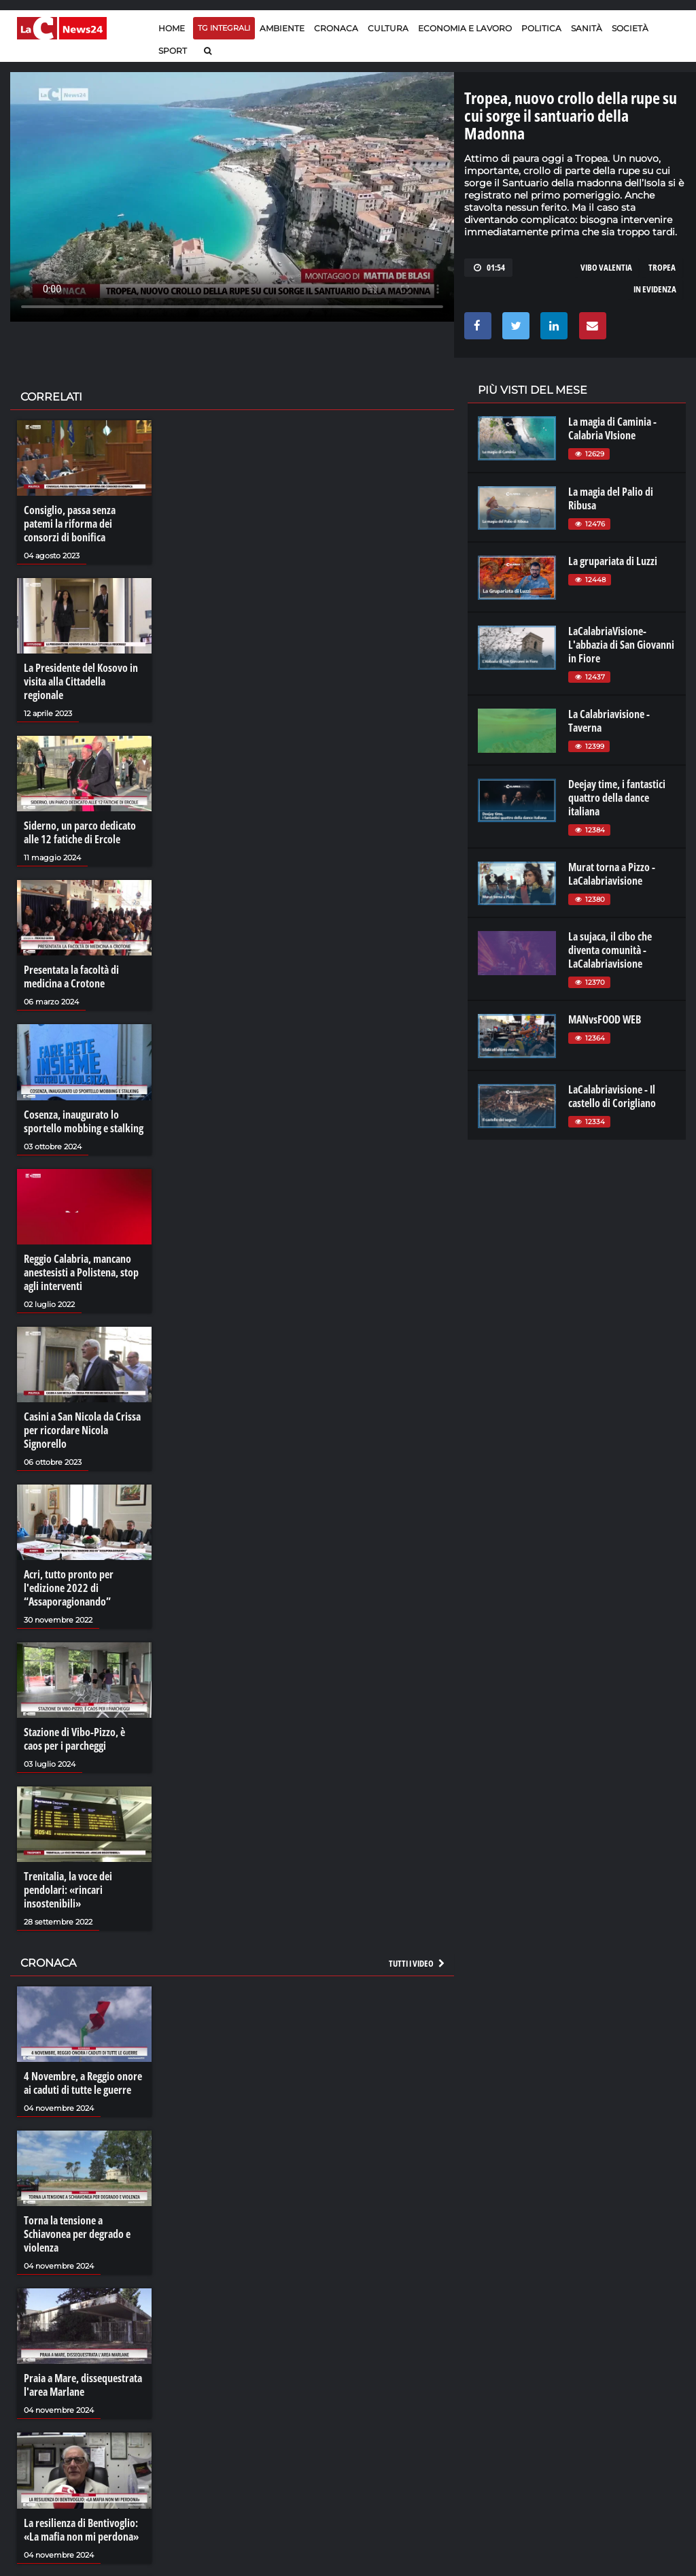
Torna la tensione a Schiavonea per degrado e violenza (77, 2234)
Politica (541, 28)
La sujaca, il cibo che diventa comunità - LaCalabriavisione (610, 950)
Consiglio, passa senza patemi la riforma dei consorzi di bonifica (70, 524)
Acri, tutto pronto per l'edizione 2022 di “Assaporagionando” (69, 1588)
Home (171, 28)
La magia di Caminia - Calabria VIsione (612, 428)
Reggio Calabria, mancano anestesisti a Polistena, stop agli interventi (81, 1272)
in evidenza (654, 289)
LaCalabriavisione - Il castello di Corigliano (612, 1096)
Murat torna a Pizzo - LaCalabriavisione (611, 874)
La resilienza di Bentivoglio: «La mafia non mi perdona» (81, 2529)
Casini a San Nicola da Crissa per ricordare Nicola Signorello (82, 1430)
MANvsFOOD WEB (604, 1019)
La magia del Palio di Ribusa (610, 498)
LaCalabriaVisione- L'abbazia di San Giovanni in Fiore (621, 645)
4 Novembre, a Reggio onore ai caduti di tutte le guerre (83, 2083)
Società (630, 28)
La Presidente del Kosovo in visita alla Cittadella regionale (81, 681)
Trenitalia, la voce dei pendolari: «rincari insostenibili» (68, 1890)
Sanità (586, 28)
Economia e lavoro (465, 28)
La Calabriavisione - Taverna (609, 721)
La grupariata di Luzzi (612, 561)
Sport (172, 51)
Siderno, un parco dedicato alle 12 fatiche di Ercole (80, 832)
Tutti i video (417, 1963)
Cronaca (336, 28)
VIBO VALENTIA (606, 267)
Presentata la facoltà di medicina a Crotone (71, 976)
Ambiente (282, 28)
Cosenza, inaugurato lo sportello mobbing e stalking (83, 1121)
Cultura (388, 28)
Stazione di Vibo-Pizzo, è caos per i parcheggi (74, 1739)
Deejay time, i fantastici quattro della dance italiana (616, 798)
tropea (662, 267)
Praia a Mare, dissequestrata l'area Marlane (83, 2385)
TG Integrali (224, 28)
